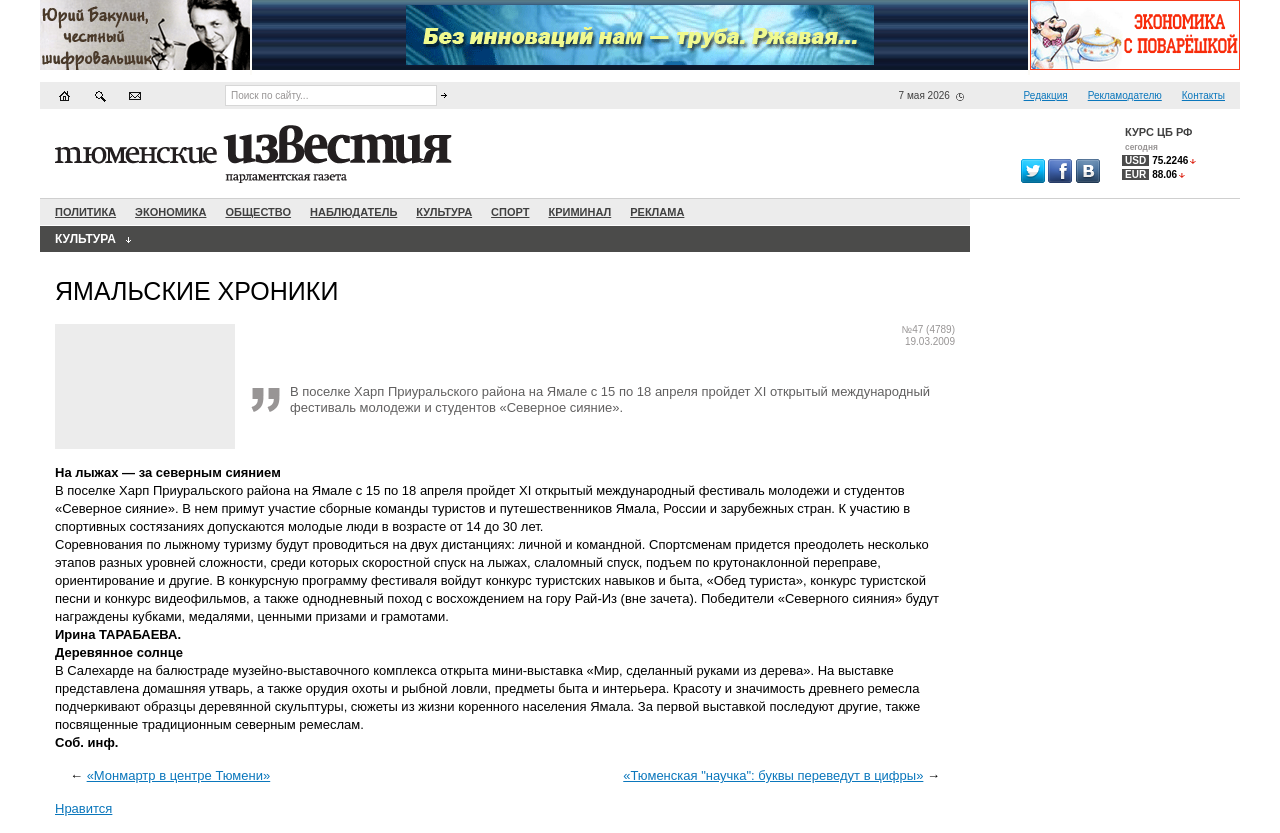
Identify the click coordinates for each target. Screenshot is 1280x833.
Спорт (510, 212)
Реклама (657, 212)
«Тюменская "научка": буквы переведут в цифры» (773, 775)
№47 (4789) (928, 329)
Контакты (1203, 95)
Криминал (579, 212)
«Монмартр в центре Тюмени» (179, 775)
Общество (258, 212)
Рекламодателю (1125, 95)
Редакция (1046, 95)
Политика (85, 212)
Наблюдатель (353, 212)
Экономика (170, 212)
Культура (444, 212)
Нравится (83, 808)
